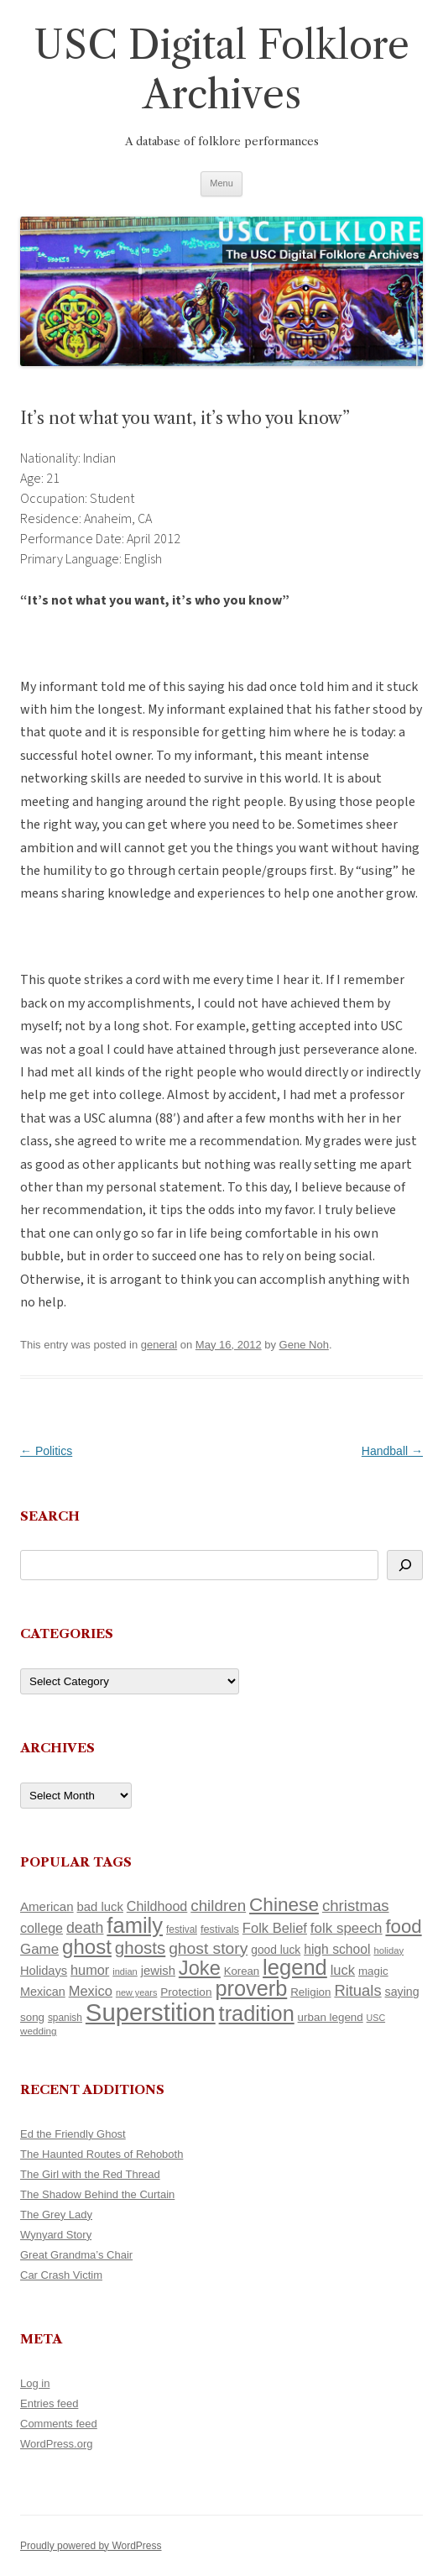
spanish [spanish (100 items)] (65, 2018)
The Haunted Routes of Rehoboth (101, 2154)
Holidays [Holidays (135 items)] (43, 1970)
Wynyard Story (55, 2234)
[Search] (405, 1565)
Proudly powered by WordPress (91, 2546)
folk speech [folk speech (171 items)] (346, 1928)
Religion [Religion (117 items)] (310, 1992)
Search (50, 1516)
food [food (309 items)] (403, 1926)
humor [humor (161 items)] (89, 1969)
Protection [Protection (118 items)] (185, 1992)
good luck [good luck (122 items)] (275, 1949)
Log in (35, 2383)
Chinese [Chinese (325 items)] (284, 1904)
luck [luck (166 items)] (343, 1970)
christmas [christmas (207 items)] (355, 1905)
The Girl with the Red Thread (90, 2174)
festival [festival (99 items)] (181, 1929)
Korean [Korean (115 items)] (241, 1971)
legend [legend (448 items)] (295, 1967)
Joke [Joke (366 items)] (200, 1968)
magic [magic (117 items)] (373, 1971)
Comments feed (58, 2423)
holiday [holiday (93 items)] (388, 1950)
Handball (392, 1451)
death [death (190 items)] (85, 1927)
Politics (46, 1451)
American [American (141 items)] (47, 1906)
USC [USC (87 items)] (376, 2018)
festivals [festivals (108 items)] (220, 1929)
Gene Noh (304, 1344)
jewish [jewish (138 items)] (158, 1970)
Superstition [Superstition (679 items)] (151, 2012)
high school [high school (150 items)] (337, 1949)
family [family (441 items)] (135, 1925)
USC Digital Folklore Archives (221, 69)
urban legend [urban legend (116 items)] (330, 2017)
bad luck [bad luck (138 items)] (100, 1907)
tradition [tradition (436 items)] (256, 2013)
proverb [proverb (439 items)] (251, 1988)
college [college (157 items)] (41, 1927)
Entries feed (49, 2403)
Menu (221, 183)
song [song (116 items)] (32, 2017)
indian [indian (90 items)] (125, 1971)
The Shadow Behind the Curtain (97, 2194)
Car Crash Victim (61, 2275)
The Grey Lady (56, 2214)
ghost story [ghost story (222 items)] (208, 1948)
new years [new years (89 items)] (137, 1992)
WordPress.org (56, 2443)
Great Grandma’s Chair (76, 2255)
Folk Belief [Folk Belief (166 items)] (274, 1928)
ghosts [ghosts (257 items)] (140, 1947)
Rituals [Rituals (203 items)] (357, 1990)
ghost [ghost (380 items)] (87, 1946)
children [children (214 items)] (218, 1905)
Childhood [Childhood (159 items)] (157, 1906)
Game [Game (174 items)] (39, 1949)
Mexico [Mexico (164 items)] (90, 1991)
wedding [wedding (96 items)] (38, 2030)
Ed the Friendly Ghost (73, 2134)
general (159, 1344)
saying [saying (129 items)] (402, 1991)
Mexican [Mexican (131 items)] (42, 1991)
